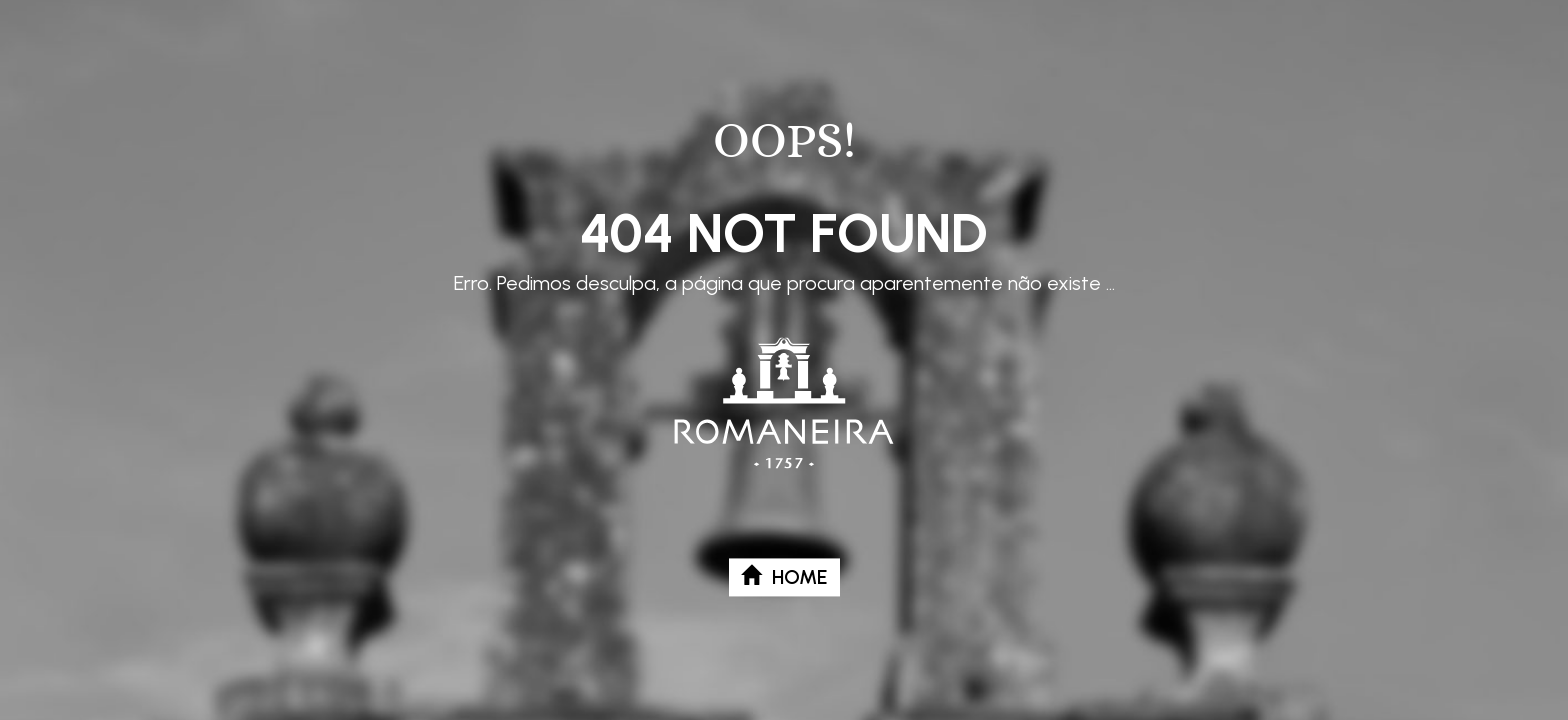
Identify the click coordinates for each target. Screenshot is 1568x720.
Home (784, 577)
